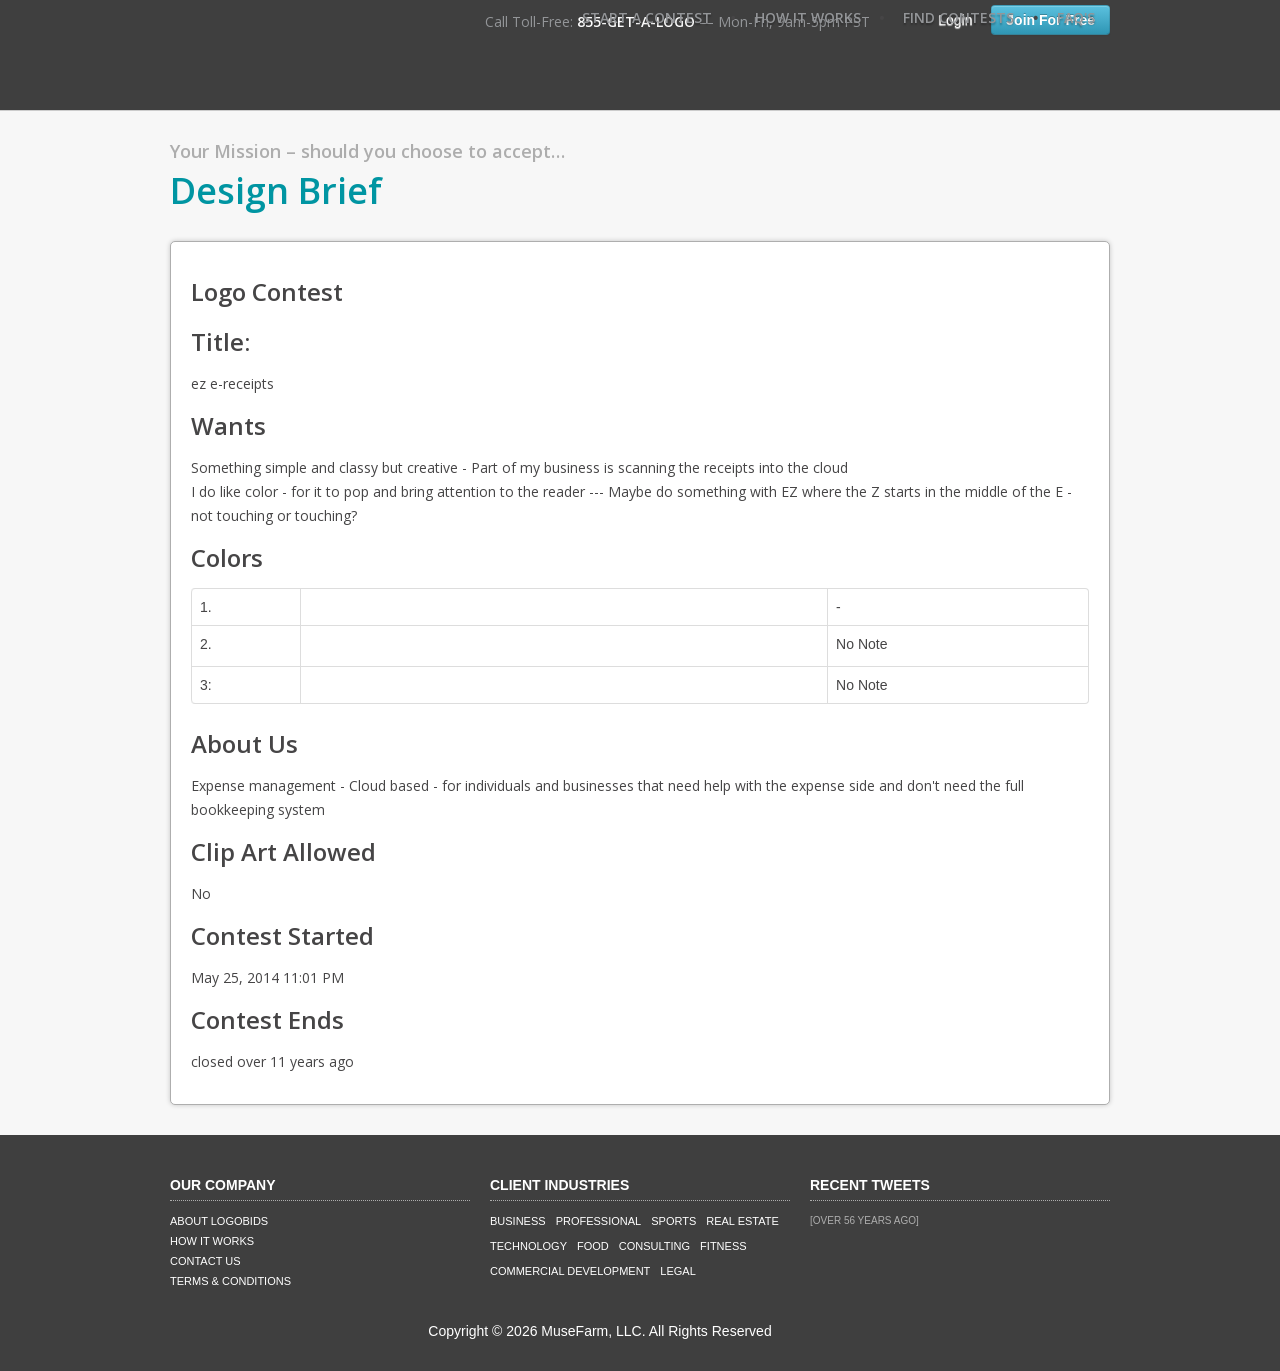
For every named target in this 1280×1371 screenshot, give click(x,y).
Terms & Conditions (230, 1281)
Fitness (723, 1246)
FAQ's (1076, 17)
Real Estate (742, 1221)
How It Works (808, 17)
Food (593, 1246)
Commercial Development (570, 1271)
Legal (677, 1271)
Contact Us (205, 1261)
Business (518, 1221)
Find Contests (958, 17)
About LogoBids (219, 1221)
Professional (599, 1221)
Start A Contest (647, 17)
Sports (673, 1221)
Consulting (654, 1246)
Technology (528, 1246)
